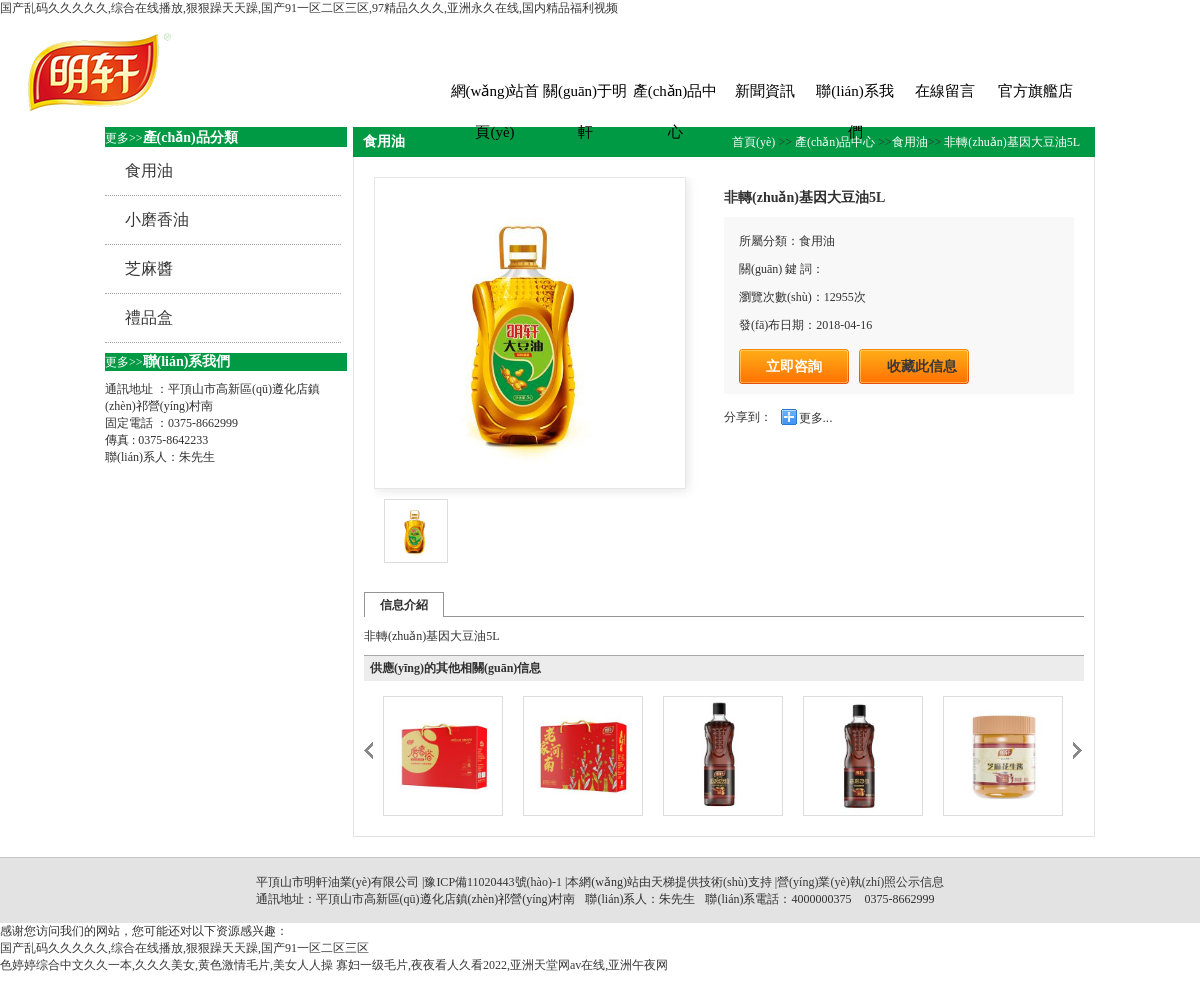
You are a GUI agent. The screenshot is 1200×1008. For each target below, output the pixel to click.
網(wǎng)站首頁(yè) (495, 97)
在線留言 (945, 91)
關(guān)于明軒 (585, 97)
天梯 (663, 882)
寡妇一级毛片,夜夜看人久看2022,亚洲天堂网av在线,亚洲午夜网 (502, 965)
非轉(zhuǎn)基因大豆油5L (1010, 142)
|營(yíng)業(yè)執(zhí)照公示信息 (858, 882)
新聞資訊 (765, 91)
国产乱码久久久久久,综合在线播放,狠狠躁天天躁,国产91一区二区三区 (184, 948)
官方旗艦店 (1035, 91)
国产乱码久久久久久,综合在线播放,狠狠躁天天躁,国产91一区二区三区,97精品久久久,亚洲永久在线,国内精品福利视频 (309, 8)
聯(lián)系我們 (854, 97)
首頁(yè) (755, 142)
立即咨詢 (794, 366)
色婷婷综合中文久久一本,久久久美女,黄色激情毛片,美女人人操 (166, 965)
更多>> (124, 138)
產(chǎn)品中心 (675, 97)
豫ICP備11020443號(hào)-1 (493, 882)
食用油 (910, 142)
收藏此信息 (922, 366)
